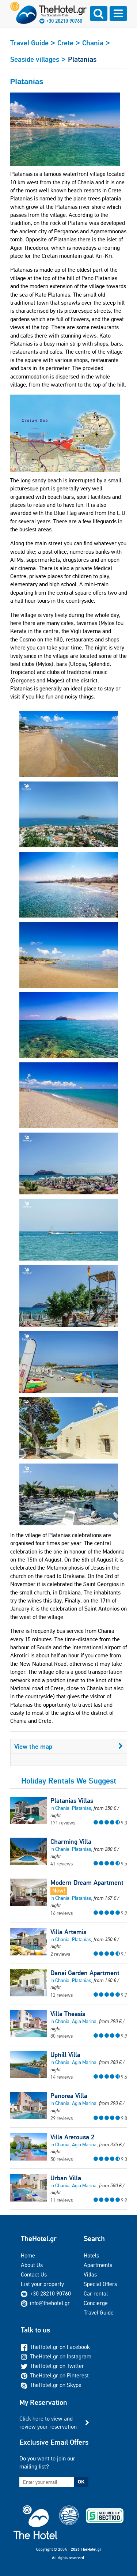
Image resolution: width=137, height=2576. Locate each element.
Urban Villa (65, 2178)
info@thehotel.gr (45, 2303)
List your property (42, 2284)
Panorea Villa (68, 2096)
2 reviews (60, 1954)
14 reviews (61, 2077)
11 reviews (61, 2200)
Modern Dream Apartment (86, 1883)
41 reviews (61, 1863)
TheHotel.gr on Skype (51, 2384)
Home (28, 2255)
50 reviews (61, 2159)
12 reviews (61, 1995)
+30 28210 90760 (64, 21)
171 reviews (62, 1822)
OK (81, 2481)
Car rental (96, 2293)
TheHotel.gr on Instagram (56, 2356)
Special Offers (100, 2284)
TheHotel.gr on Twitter (52, 2365)
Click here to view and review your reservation (48, 2422)
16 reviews (61, 1913)
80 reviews (61, 2036)
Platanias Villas (71, 1801)
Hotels (91, 2255)
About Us (32, 2264)
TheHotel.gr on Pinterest (55, 2375)
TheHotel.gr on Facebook (55, 2346)
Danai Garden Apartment (84, 1973)
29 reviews (61, 2118)
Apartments (98, 2264)
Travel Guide (99, 2312)
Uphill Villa (65, 2055)
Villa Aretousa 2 (72, 2137)
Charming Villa (70, 1842)
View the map (68, 1746)
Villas (90, 2274)
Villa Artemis (68, 1932)
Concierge (96, 2303)
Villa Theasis (67, 2014)
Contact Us (34, 2274)
